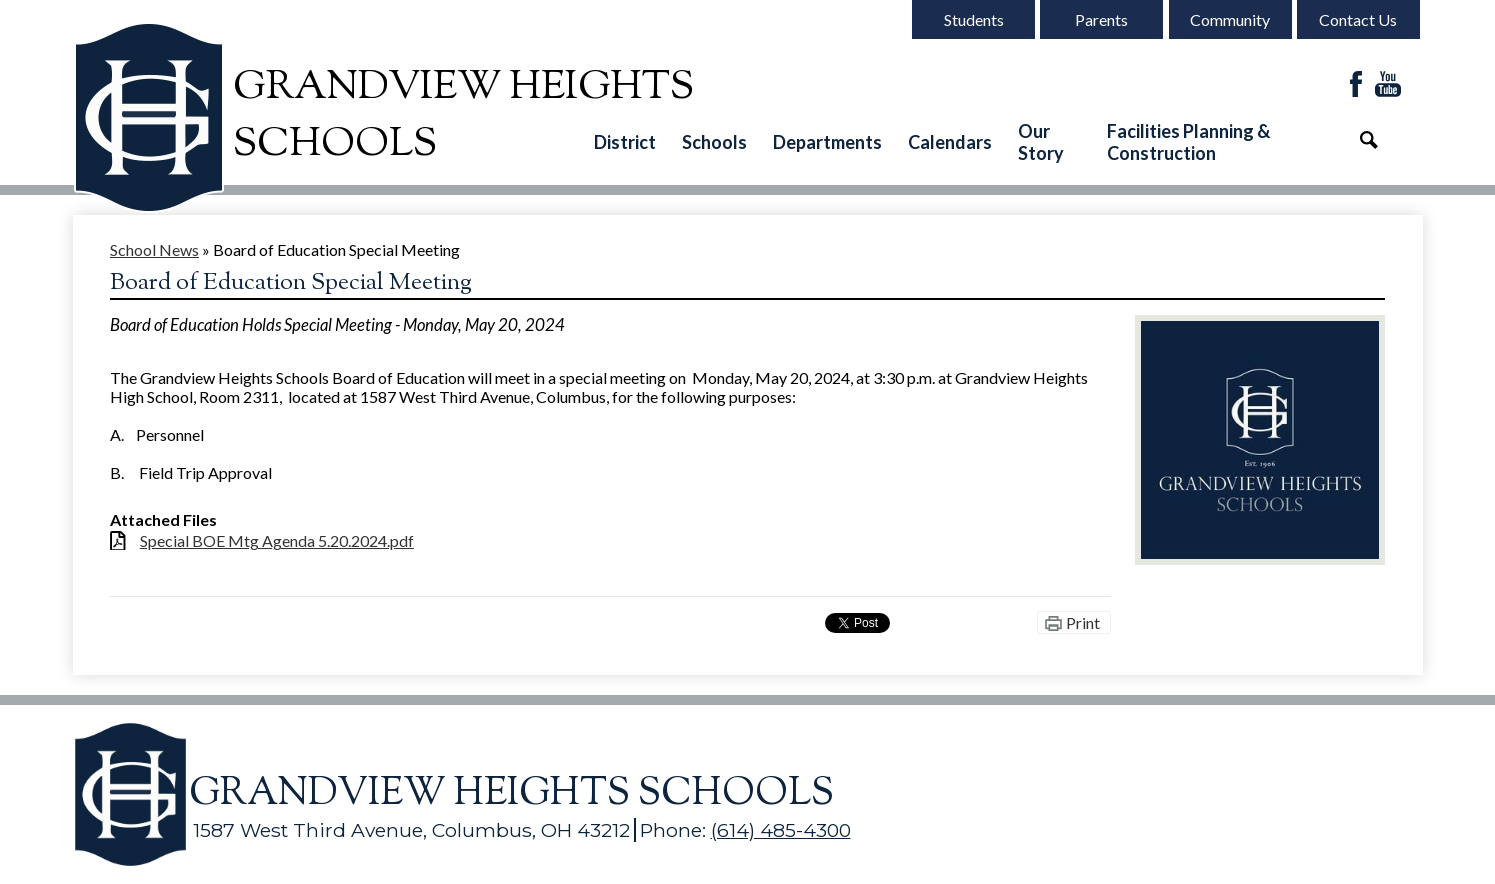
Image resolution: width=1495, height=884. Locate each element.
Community (1230, 19)
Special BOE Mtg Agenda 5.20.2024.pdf (277, 540)
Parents (1101, 19)
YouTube (1388, 85)
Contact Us (1358, 19)
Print (1083, 622)
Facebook (1356, 85)
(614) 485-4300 (781, 830)
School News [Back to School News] (154, 249)
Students (974, 19)
